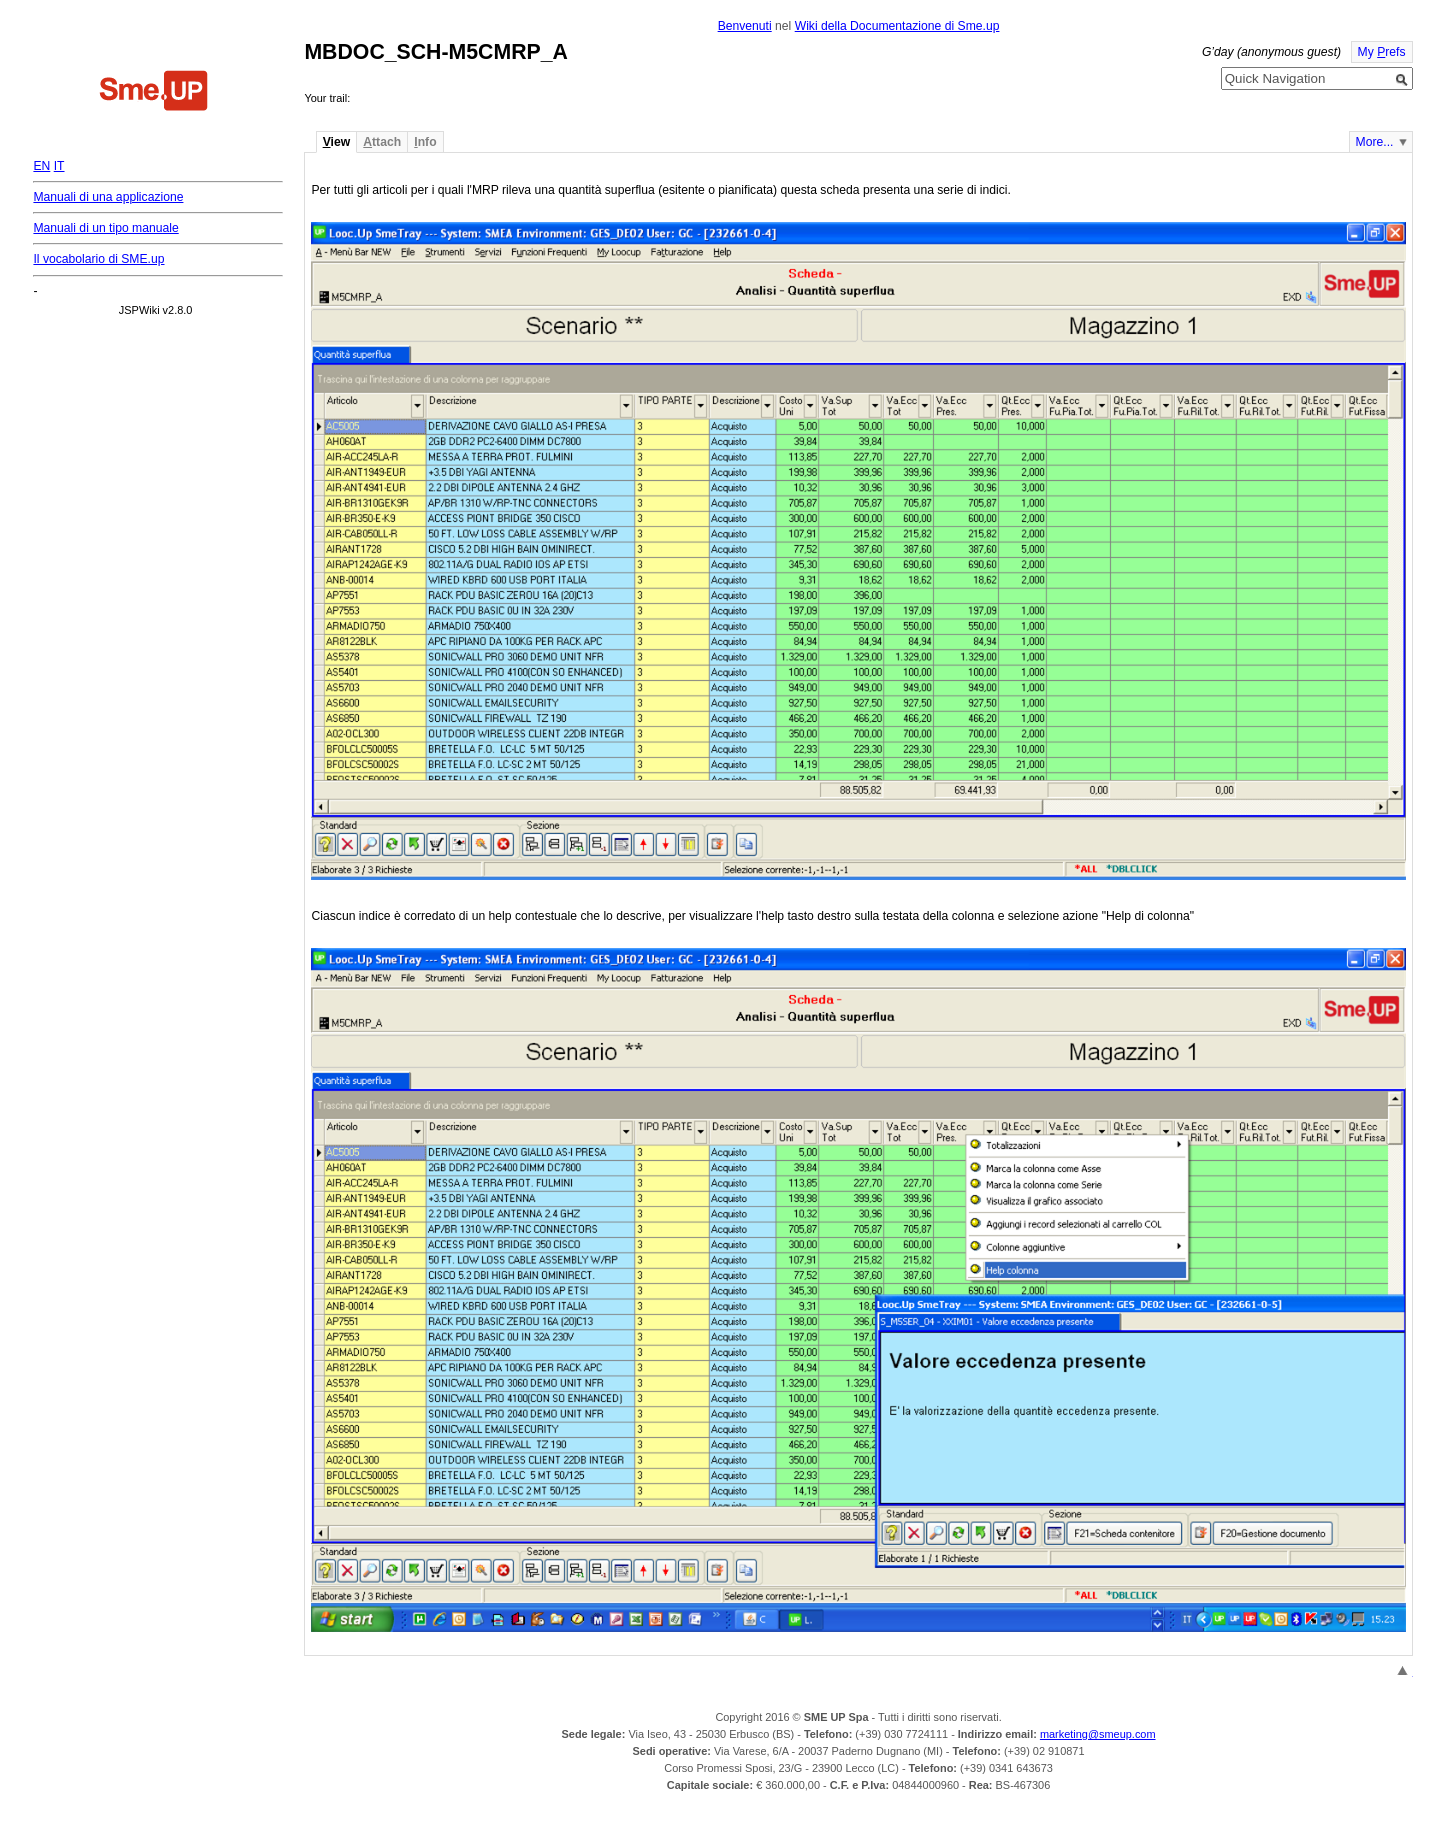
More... (1375, 142)
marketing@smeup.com (1098, 1734)
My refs (1382, 52)
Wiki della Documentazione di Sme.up (897, 26)
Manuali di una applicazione (108, 197)
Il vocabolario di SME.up (98, 259)
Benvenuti (745, 26)
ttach (382, 142)
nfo (425, 142)
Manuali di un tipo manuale (105, 228)
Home (154, 93)
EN (41, 166)
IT (59, 166)
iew (336, 142)
